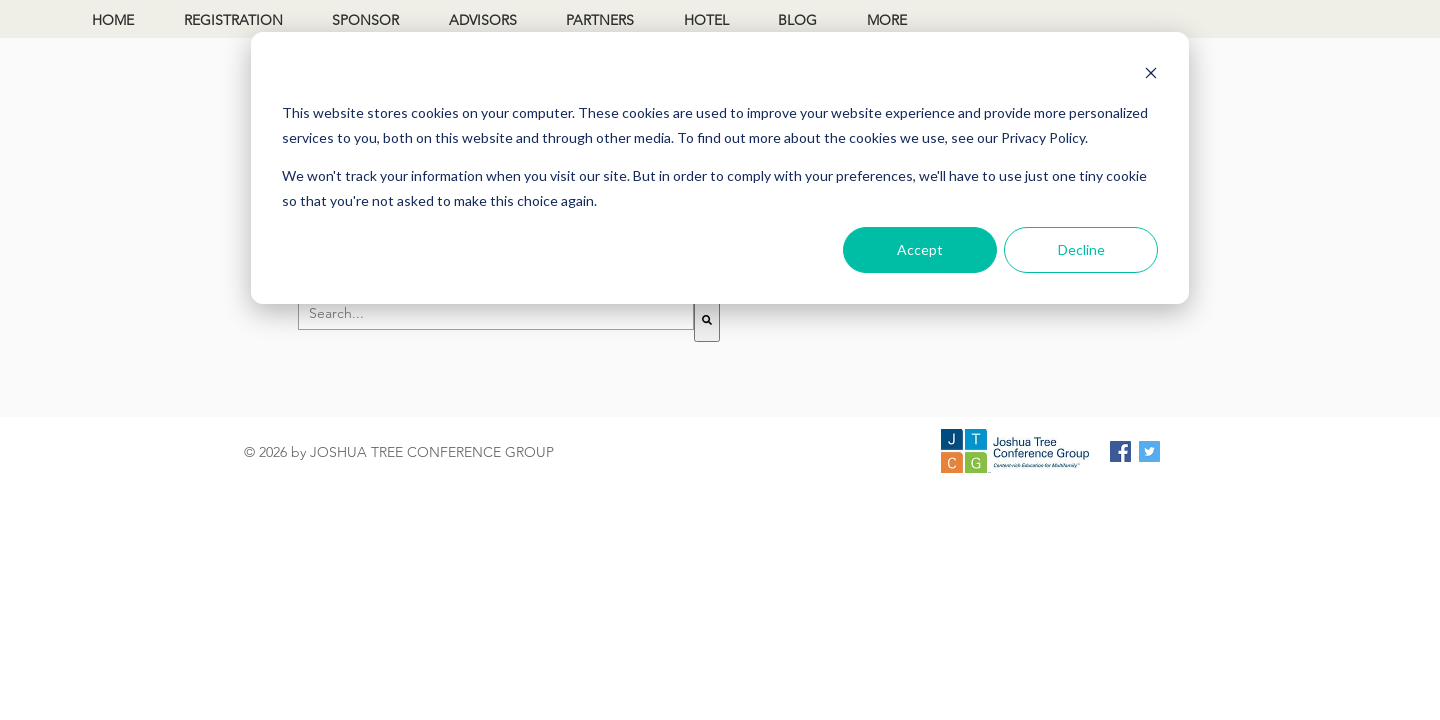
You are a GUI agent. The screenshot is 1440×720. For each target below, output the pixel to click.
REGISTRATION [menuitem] (233, 20)
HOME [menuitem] (113, 20)
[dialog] (720, 168)
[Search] (707, 320)
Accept (920, 249)
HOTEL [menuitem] (706, 20)
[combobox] (496, 314)
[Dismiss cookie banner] (1151, 75)
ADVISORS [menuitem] (483, 20)
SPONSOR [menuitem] (365, 20)
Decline (1081, 249)
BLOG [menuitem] (797, 20)
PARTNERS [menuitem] (600, 20)
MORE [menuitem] (887, 20)
